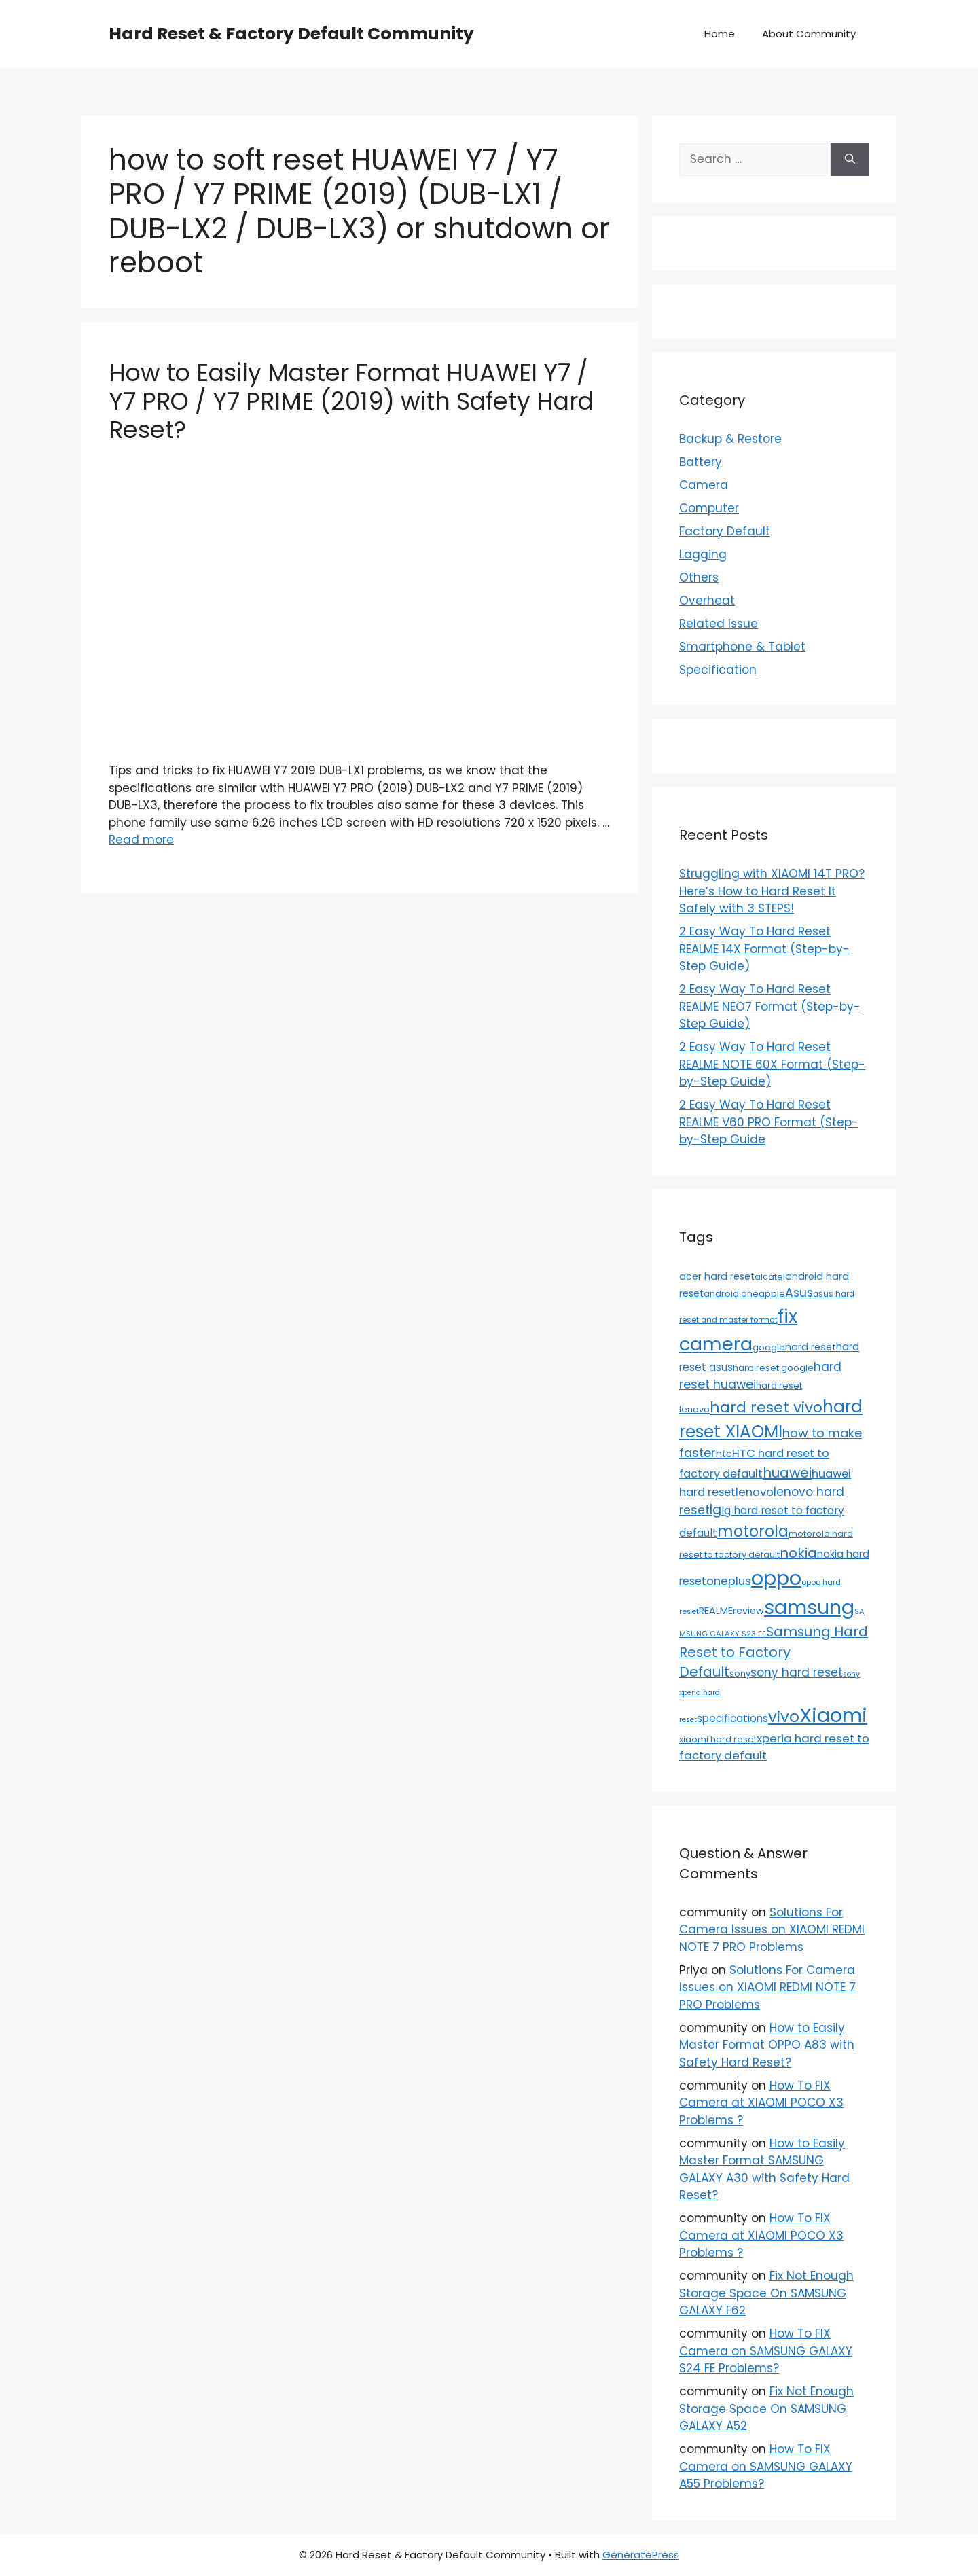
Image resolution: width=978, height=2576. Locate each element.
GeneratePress (640, 2554)
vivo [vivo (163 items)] (783, 1717)
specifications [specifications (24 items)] (732, 1718)
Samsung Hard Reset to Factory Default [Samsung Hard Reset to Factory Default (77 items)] (773, 1651)
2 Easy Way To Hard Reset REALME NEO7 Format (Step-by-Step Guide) (770, 1006)
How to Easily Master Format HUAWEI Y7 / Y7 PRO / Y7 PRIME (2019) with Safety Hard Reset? (351, 401)
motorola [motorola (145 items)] (753, 1531)
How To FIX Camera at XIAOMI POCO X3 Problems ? (761, 2102)
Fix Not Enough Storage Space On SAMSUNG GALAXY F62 (766, 2293)
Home (719, 33)
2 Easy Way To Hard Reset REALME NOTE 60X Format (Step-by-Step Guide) (772, 1064)
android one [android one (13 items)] (731, 1294)
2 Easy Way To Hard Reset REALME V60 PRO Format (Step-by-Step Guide (768, 1121)
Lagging (703, 554)
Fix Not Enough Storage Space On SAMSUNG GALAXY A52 (766, 2408)
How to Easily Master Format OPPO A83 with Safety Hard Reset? (766, 2045)
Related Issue (718, 623)
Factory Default (724, 531)
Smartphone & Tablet (742, 647)
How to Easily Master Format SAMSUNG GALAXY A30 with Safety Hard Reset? (764, 2169)
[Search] (850, 159)
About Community (809, 33)
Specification (718, 670)
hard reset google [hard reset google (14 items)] (773, 1367)
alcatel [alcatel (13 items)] (770, 1277)
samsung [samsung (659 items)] (809, 1607)
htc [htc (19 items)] (724, 1454)
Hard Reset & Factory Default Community (291, 34)
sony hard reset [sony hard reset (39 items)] (796, 1672)
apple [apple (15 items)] (772, 1293)
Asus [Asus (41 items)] (799, 1293)
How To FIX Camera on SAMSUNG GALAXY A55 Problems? (765, 2466)
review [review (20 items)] (748, 1610)
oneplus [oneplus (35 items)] (728, 1581)
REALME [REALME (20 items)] (716, 1610)
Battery (700, 462)
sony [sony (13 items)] (739, 1673)
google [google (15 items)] (769, 1347)
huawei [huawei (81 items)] (787, 1472)
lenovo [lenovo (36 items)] (755, 1492)
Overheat (707, 600)
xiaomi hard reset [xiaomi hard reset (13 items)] (718, 1739)
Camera (703, 485)
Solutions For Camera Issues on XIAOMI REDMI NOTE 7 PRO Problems (772, 1929)
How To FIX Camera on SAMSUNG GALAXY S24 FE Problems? (765, 2350)
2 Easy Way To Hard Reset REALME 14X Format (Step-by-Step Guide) (764, 948)
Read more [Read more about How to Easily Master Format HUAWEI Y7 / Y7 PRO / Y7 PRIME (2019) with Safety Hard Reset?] (141, 839)
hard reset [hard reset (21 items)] (810, 1347)
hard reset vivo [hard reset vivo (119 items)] (766, 1407)
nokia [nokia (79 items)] (798, 1552)
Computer (709, 508)
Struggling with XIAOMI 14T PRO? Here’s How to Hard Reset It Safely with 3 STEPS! (772, 890)
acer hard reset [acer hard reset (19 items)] (717, 1276)
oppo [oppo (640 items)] (776, 1578)
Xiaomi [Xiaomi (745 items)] (833, 1715)
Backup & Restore (730, 439)
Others (699, 577)
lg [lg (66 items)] (715, 1510)
